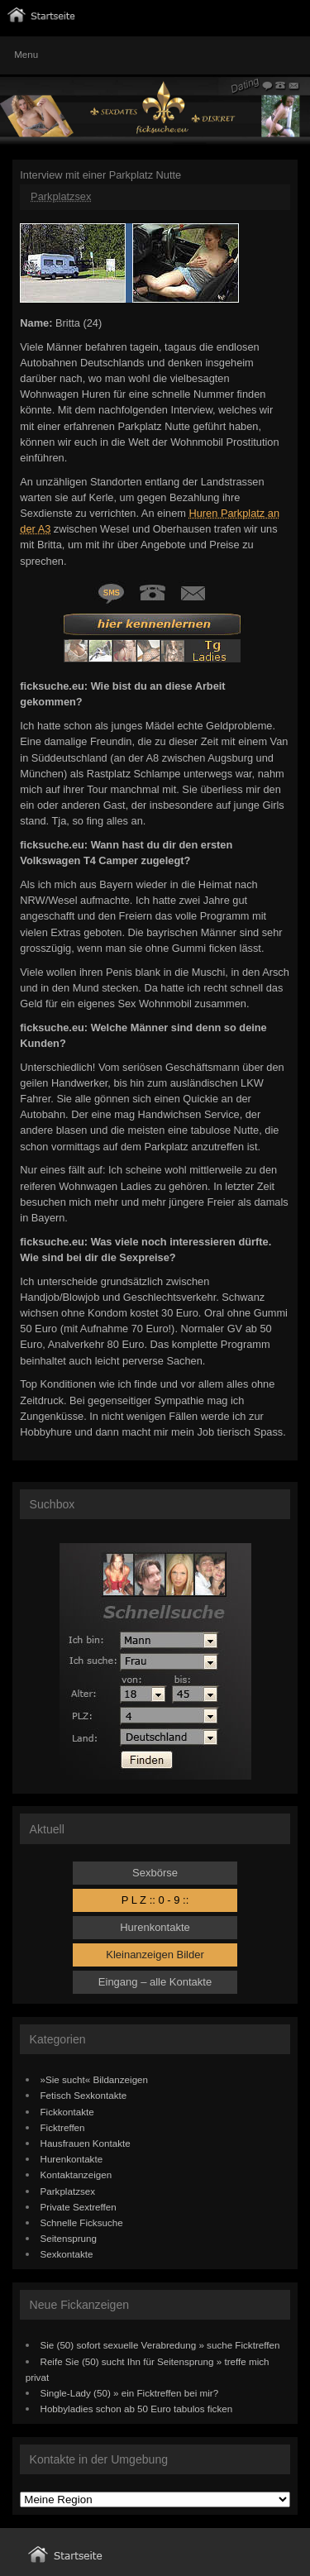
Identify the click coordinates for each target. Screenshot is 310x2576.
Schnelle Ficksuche (82, 2222)
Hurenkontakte (155, 1927)
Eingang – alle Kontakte (155, 1982)
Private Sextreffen (79, 2206)
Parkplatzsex (61, 196)
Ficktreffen (63, 2127)
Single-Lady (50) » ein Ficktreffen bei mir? (130, 2392)
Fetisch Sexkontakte (84, 2095)
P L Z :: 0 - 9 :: (155, 1900)
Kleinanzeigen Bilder (155, 1954)
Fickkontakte (67, 2111)
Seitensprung (69, 2238)
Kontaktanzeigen (76, 2174)
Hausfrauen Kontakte (86, 2143)
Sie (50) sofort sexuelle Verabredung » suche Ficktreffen (160, 2344)
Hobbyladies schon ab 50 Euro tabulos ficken (137, 2408)
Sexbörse (155, 1872)
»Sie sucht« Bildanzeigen (95, 2079)
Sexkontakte (67, 2254)
